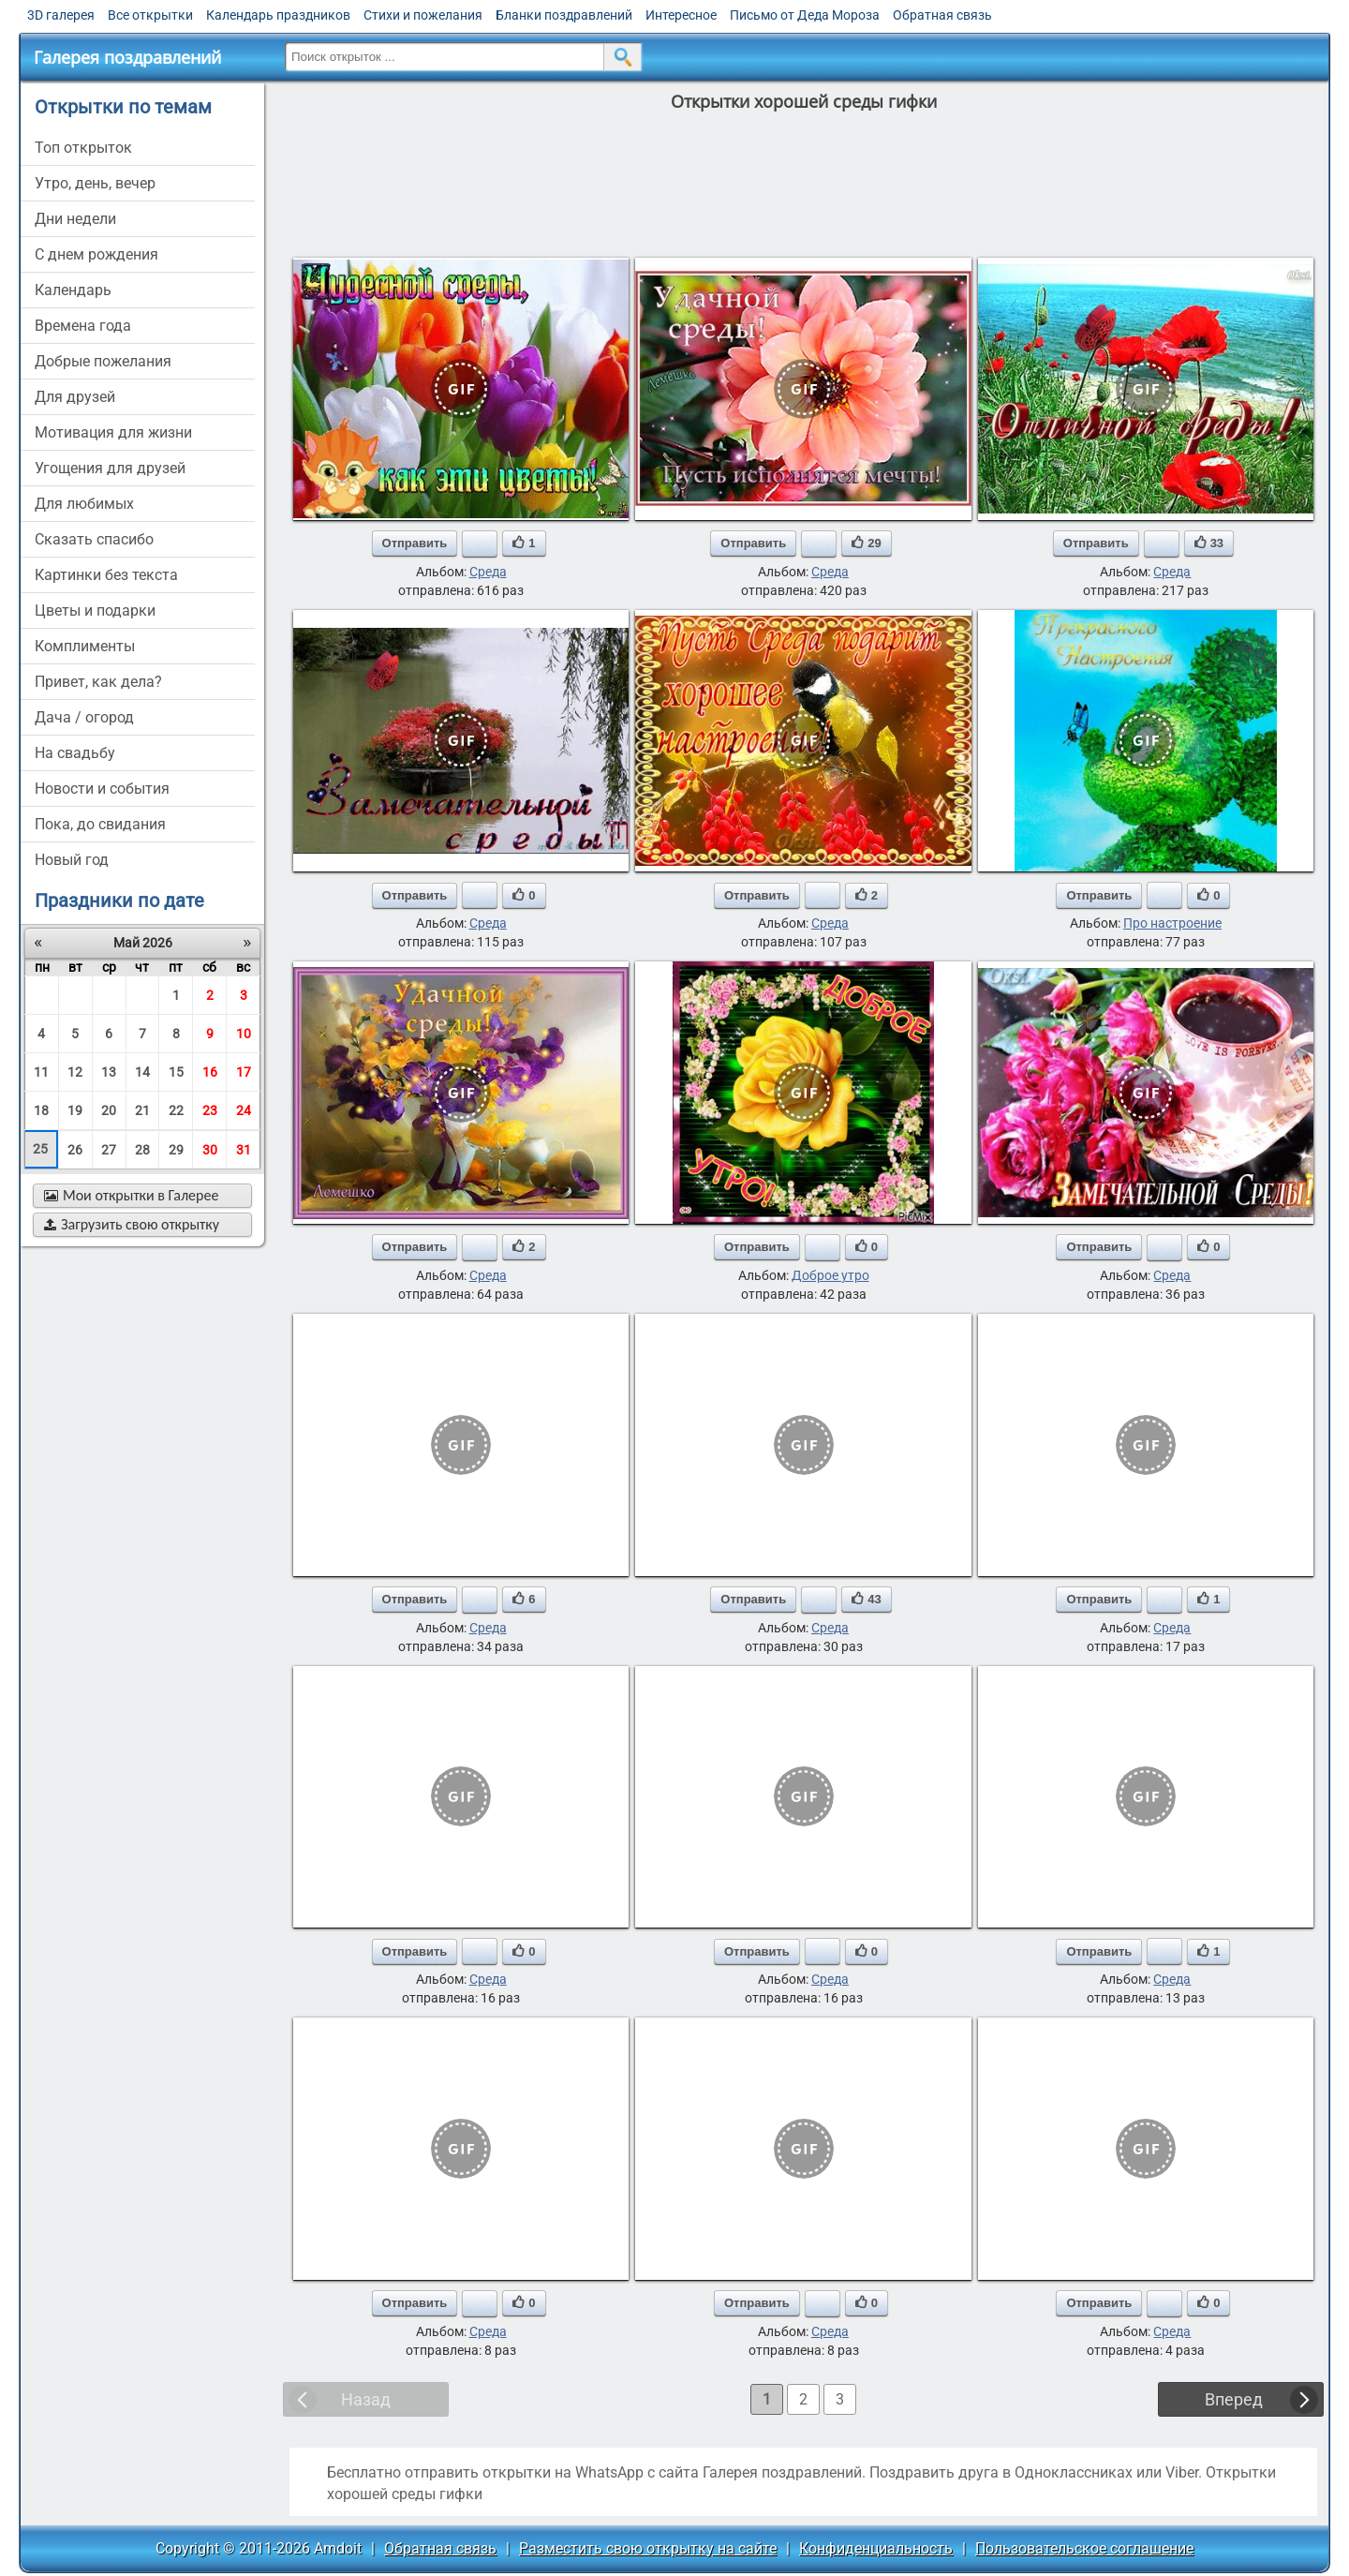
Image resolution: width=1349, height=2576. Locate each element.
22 (176, 1110)
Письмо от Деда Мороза (805, 14)
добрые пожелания (103, 361)
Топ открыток (83, 147)
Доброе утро (830, 1275)
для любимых (84, 504)
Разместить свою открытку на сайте (648, 2548)
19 (74, 1110)
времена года (83, 326)
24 (243, 1110)
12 (74, 1072)
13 (108, 1072)
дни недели (75, 219)
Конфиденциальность (876, 2548)
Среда (488, 571)
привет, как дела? (98, 682)
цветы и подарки (95, 610)
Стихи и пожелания (422, 14)
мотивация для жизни (113, 432)
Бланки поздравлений (564, 14)
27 (108, 1149)
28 (142, 1149)
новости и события (102, 788)
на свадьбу (75, 753)
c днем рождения (96, 254)
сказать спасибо (94, 539)
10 (243, 1033)
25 (40, 1148)
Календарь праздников (278, 14)
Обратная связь (942, 14)
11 (41, 1072)
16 (209, 1072)
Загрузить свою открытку (131, 1224)
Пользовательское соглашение (1084, 2548)
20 (108, 1110)
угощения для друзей (110, 468)
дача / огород (84, 717)
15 (176, 1072)
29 (176, 1149)
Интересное (681, 14)
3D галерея (61, 14)
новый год (72, 860)
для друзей (75, 397)
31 (243, 1149)
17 (243, 1072)
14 (142, 1072)
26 (74, 1149)
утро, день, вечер (95, 183)
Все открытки (150, 14)
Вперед (1234, 2399)
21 (142, 1110)
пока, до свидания (100, 824)
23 (209, 1110)
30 (209, 1149)
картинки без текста (106, 575)
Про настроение (1172, 923)
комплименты (85, 646)
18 (41, 1110)
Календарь (73, 290)
